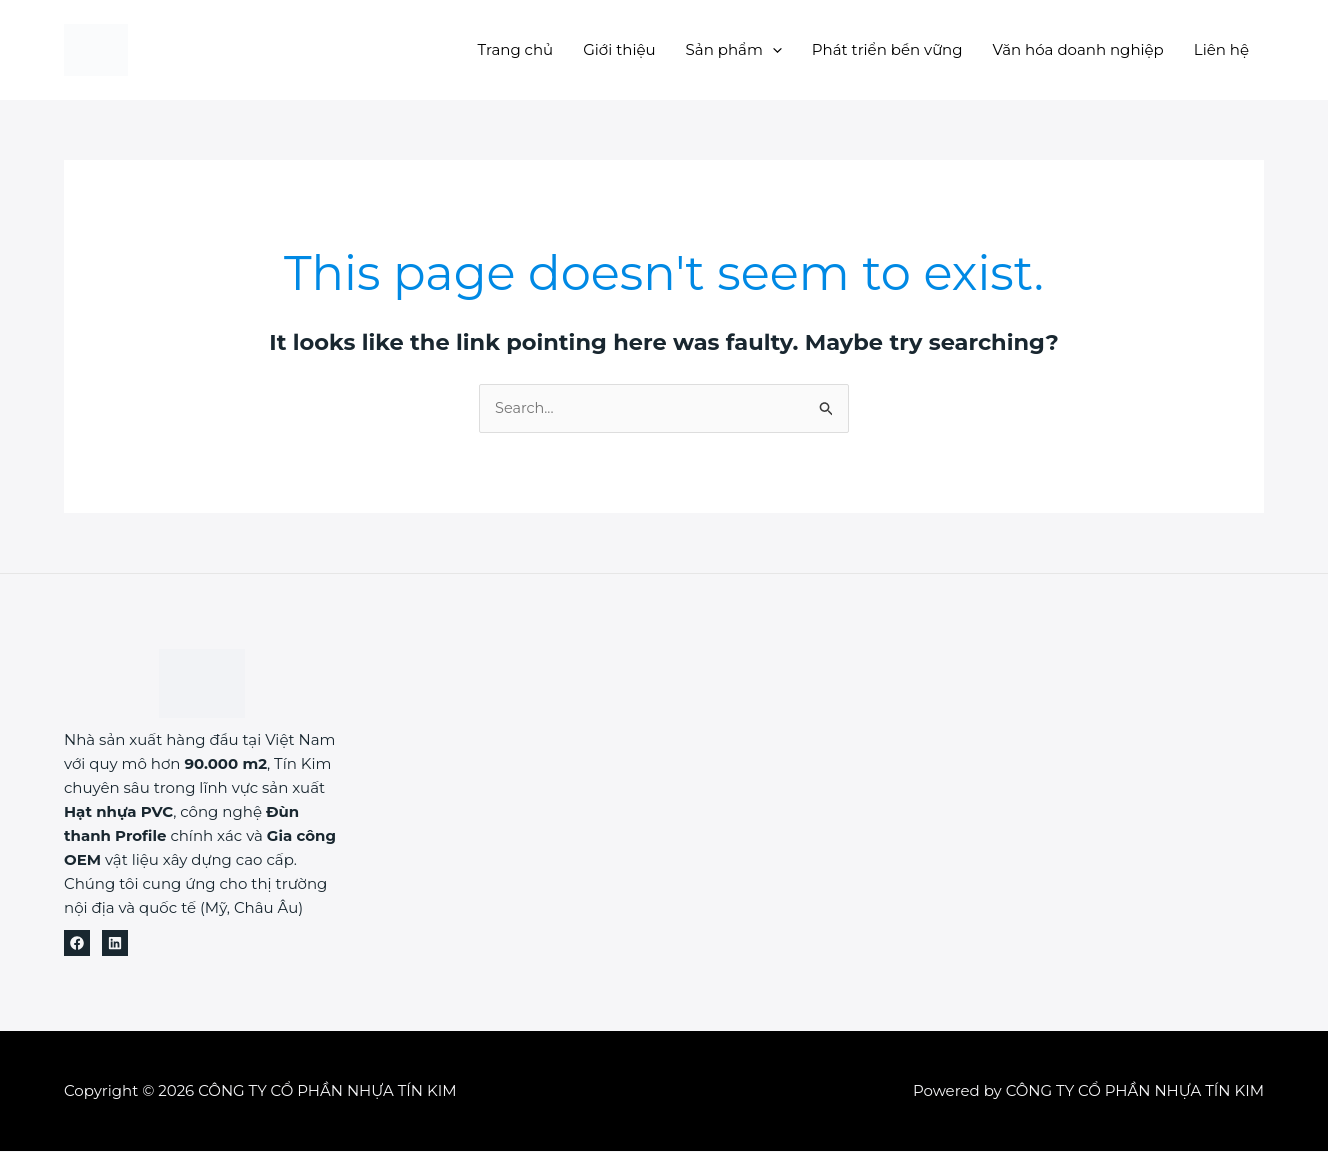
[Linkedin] (115, 944)
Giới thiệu (619, 49)
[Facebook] (77, 944)
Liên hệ (1221, 49)
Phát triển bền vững (887, 49)
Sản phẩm (734, 49)
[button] (772, 49)
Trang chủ (516, 49)
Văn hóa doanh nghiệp (1078, 49)
